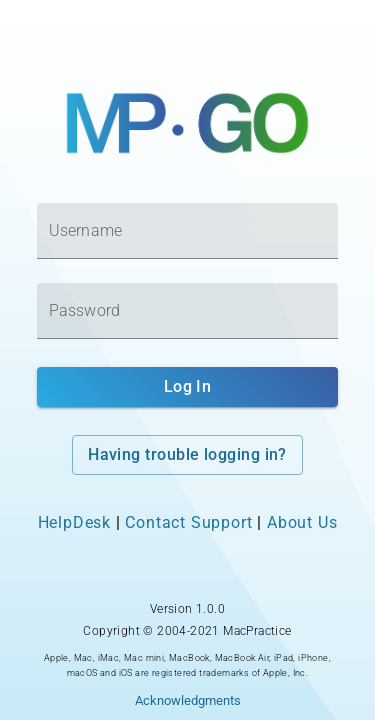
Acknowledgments (188, 700)
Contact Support (188, 522)
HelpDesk (74, 522)
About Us (302, 522)
